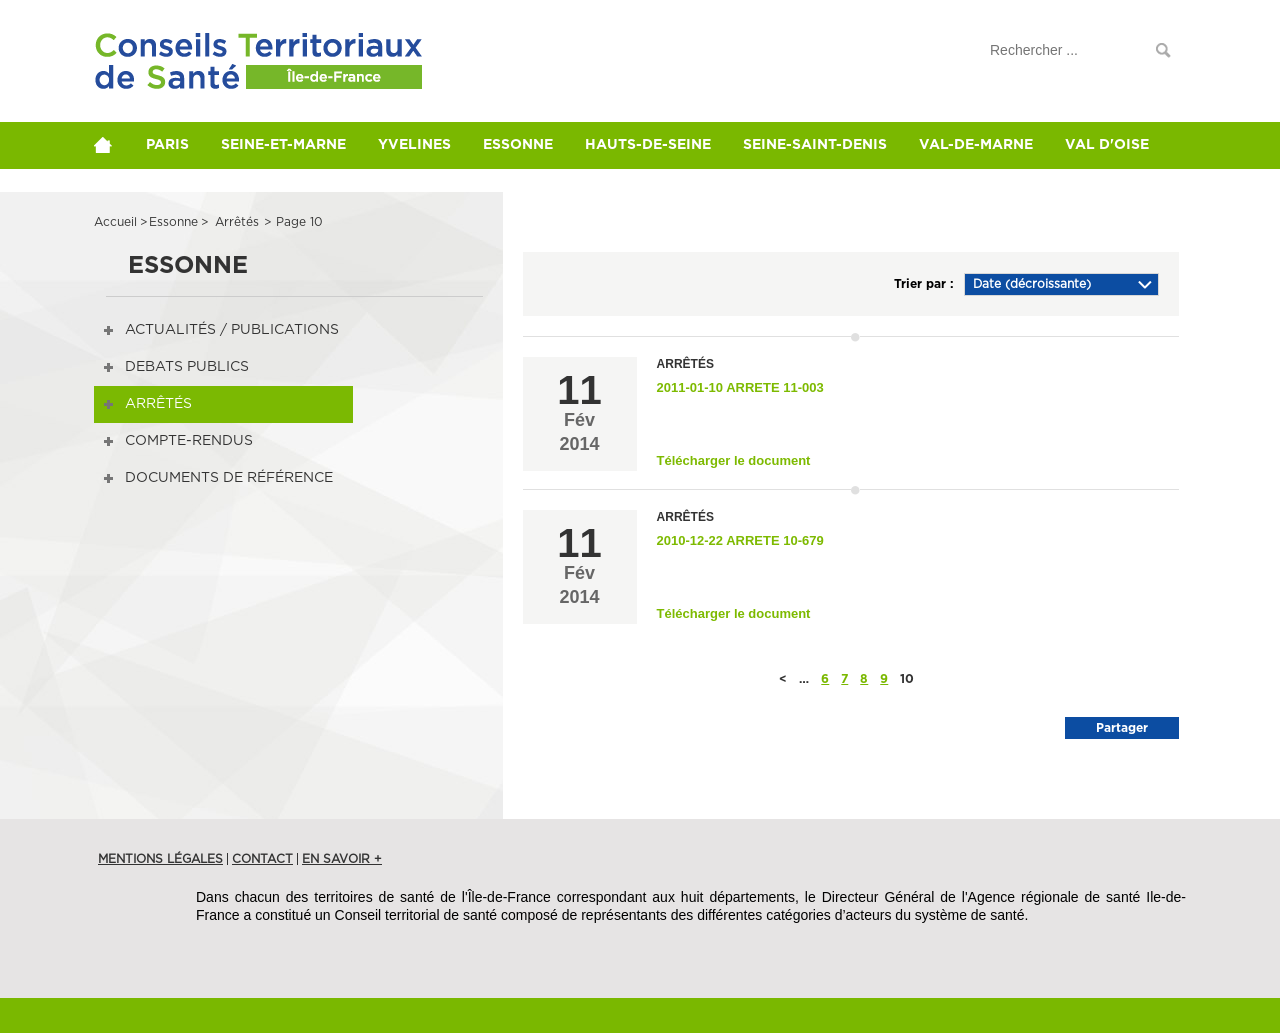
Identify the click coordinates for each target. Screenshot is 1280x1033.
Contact (262, 859)
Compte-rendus (189, 441)
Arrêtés (158, 404)
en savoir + (342, 859)
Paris (167, 145)
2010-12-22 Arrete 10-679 (740, 540)
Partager (1122, 728)
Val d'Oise (1107, 145)
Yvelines (414, 145)
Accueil (115, 222)
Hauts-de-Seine (648, 145)
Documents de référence (229, 478)
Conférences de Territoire (222, 72)
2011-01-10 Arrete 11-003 (740, 387)
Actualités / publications (232, 330)
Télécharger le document (734, 460)
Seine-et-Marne (283, 145)
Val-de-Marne (976, 145)
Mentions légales (160, 859)
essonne (173, 222)
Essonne (518, 145)
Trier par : (924, 284)
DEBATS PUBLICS (187, 367)
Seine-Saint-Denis (815, 145)
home (112, 145)
